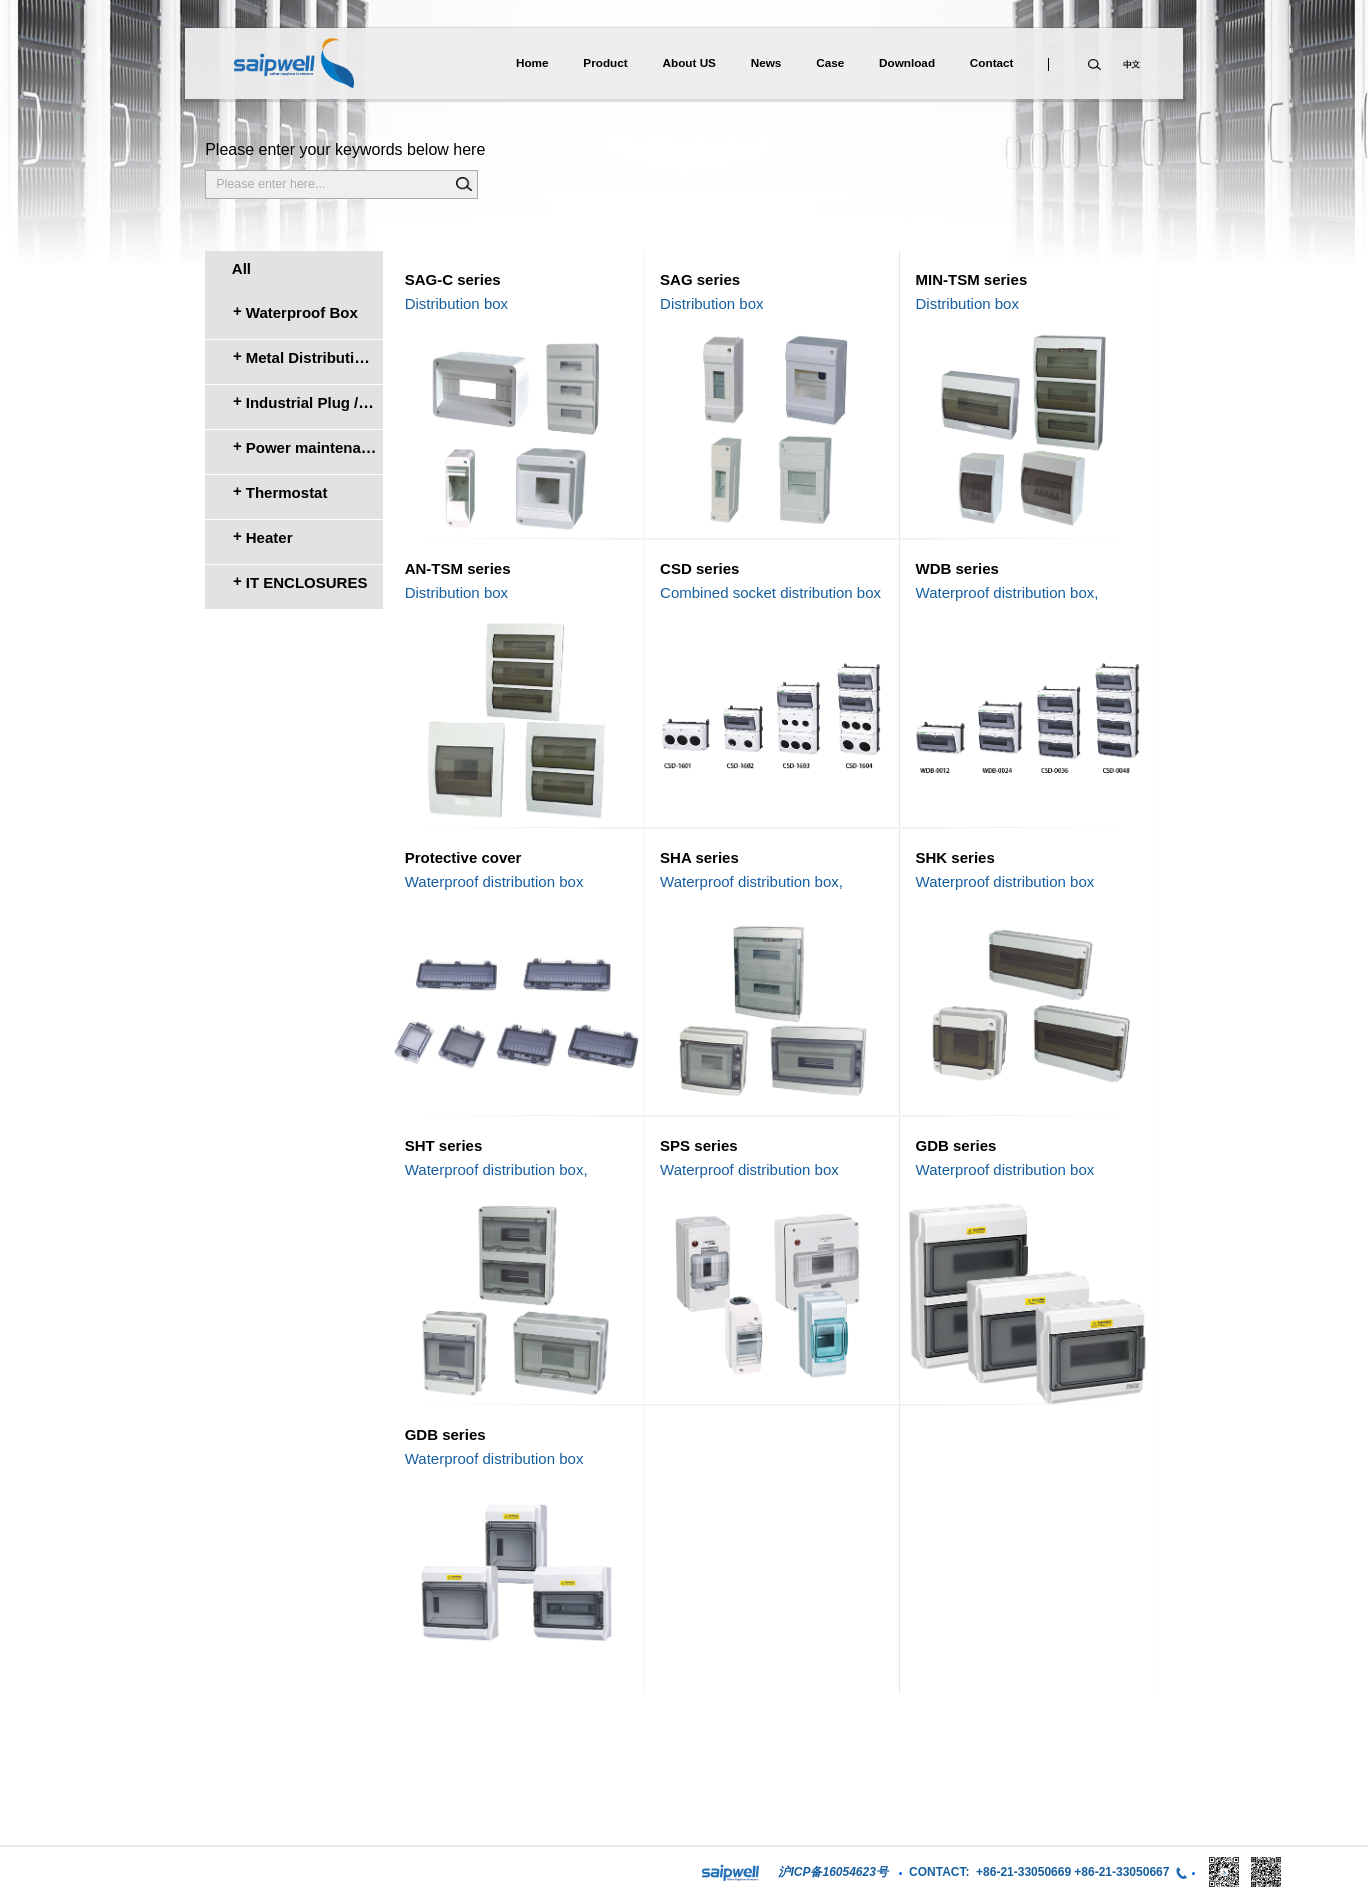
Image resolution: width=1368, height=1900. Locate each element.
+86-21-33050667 (1121, 1872)
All (241, 268)
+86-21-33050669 (1023, 1872)
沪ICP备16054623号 (832, 1872)
